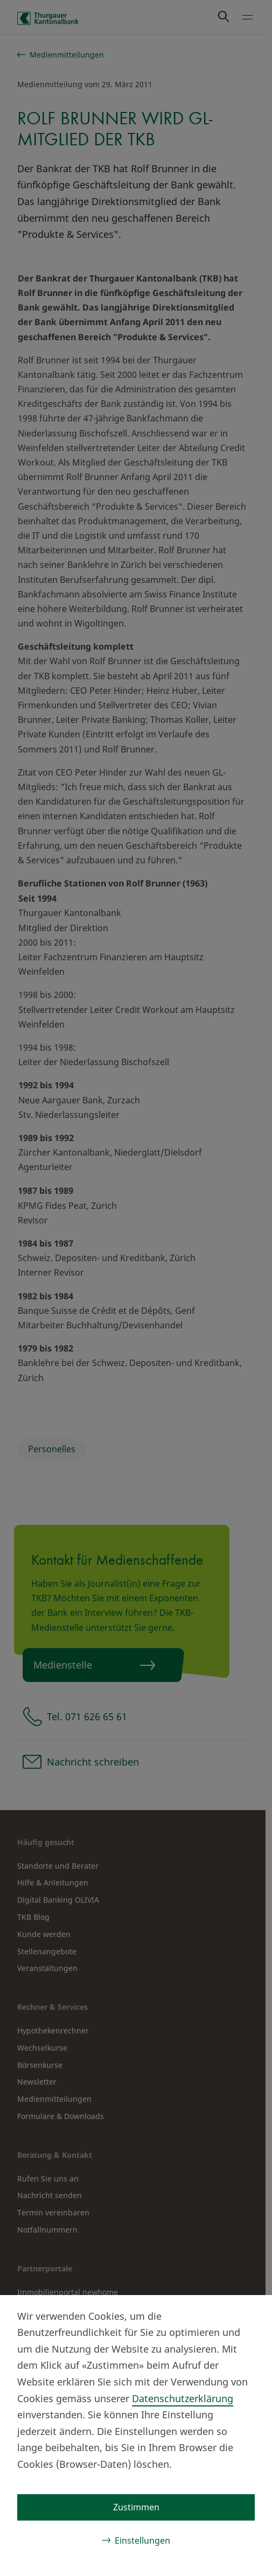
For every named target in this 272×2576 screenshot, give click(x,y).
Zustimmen (136, 2507)
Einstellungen (142, 2540)
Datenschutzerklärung (182, 2398)
